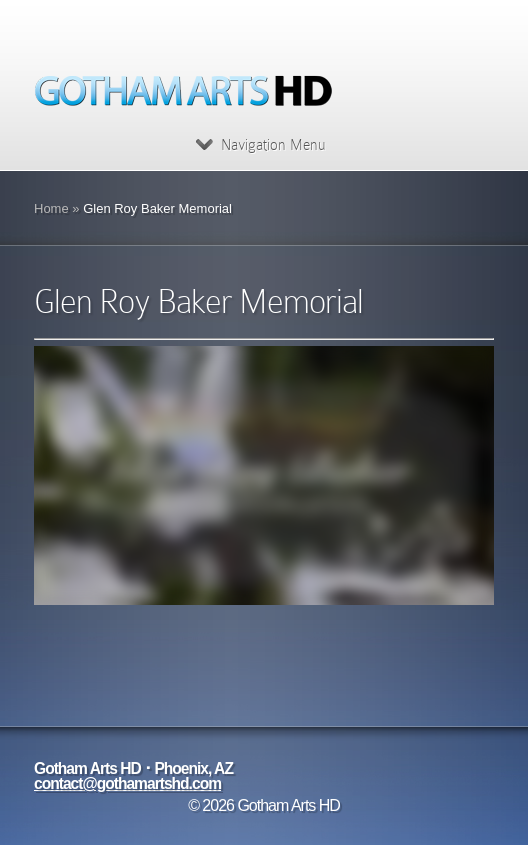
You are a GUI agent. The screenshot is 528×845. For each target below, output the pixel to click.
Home (51, 208)
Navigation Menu (260, 145)
